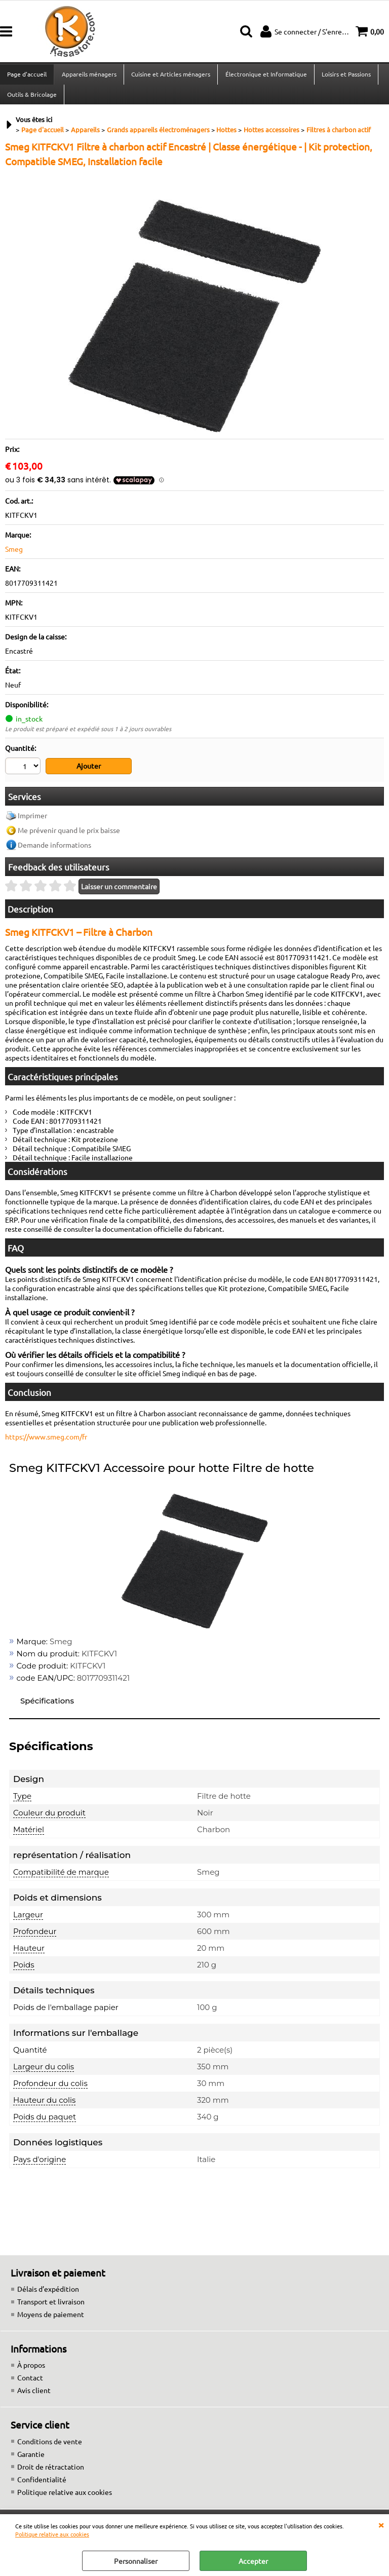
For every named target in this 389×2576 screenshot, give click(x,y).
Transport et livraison (51, 2307)
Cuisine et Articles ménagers (170, 75)
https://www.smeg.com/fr (46, 1442)
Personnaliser (136, 2560)
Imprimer (32, 820)
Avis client (34, 2395)
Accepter (253, 2560)
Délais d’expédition (48, 2294)
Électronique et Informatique (265, 75)
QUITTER (381, 2524)
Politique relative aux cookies (52, 2534)
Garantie (31, 2459)
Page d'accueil (27, 75)
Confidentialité (41, 2484)
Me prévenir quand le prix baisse (69, 835)
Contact (30, 2383)
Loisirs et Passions (345, 75)
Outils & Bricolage (32, 99)
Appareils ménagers (88, 75)
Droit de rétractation (50, 2471)
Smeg (14, 555)
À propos (31, 2370)
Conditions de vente (49, 2446)
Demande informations (54, 850)
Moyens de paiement (50, 2319)
